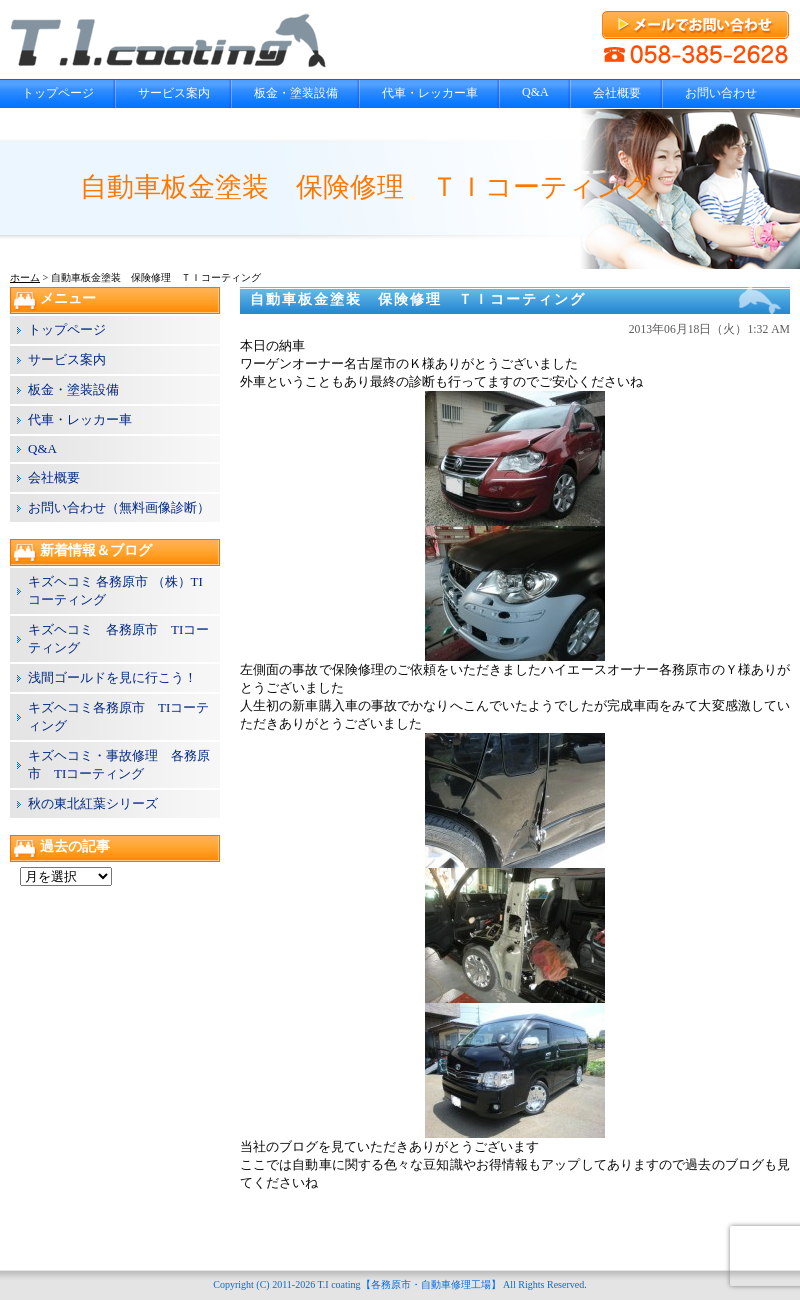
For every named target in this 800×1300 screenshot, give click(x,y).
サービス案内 (174, 93)
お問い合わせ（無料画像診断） (119, 507)
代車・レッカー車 (430, 93)
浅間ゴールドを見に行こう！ (112, 677)
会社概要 (617, 93)
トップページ (58, 93)
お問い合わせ (721, 93)
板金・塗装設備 (296, 93)
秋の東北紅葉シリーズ (93, 803)
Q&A (535, 92)
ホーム (25, 277)
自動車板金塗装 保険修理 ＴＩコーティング (418, 299)
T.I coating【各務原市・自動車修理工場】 (408, 1284)
